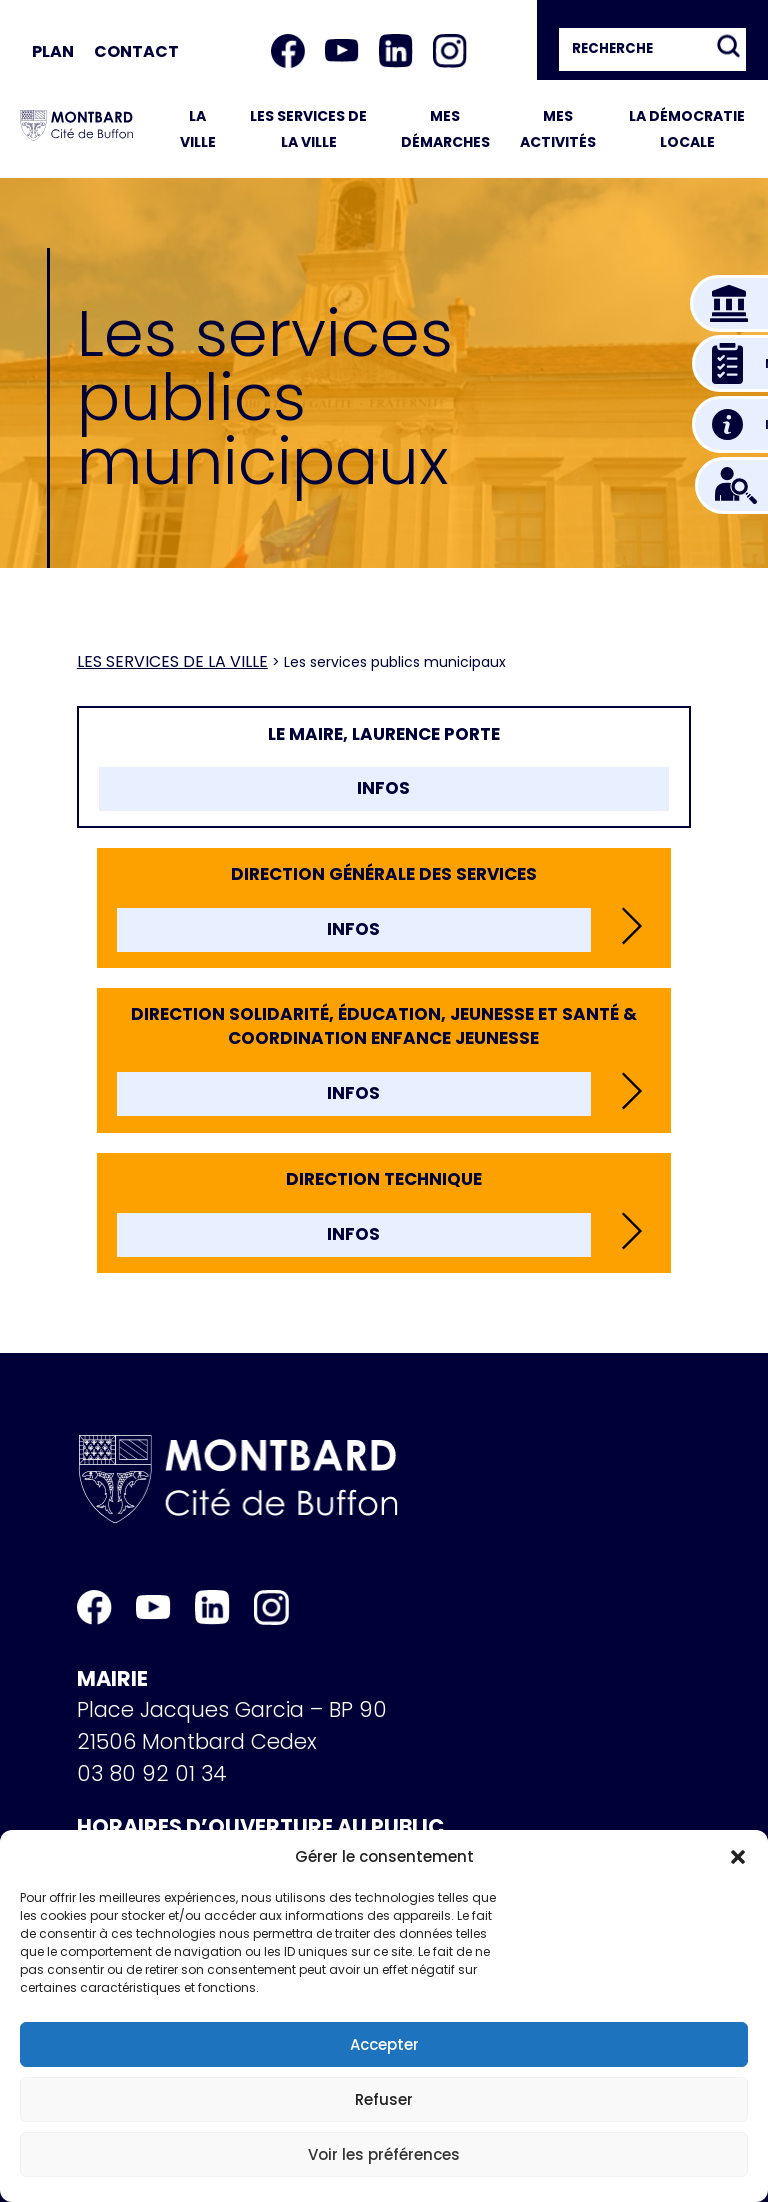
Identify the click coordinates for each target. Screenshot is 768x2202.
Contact (136, 51)
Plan (53, 51)
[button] (738, 1857)
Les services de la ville (172, 661)
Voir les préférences (384, 2154)
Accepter (384, 2044)
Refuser (384, 2099)
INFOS (383, 788)
